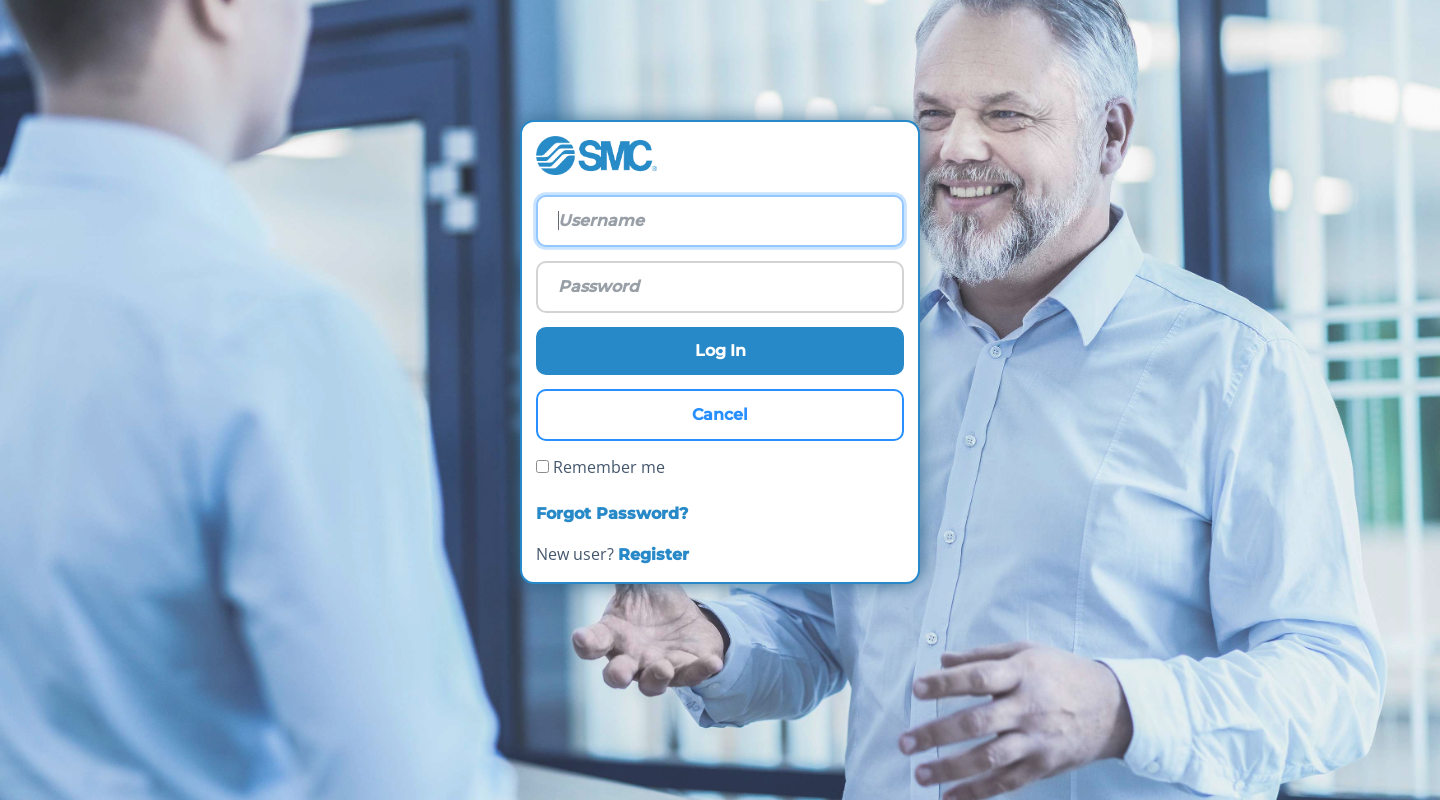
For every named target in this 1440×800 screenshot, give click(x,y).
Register (653, 554)
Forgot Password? (612, 513)
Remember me (600, 467)
